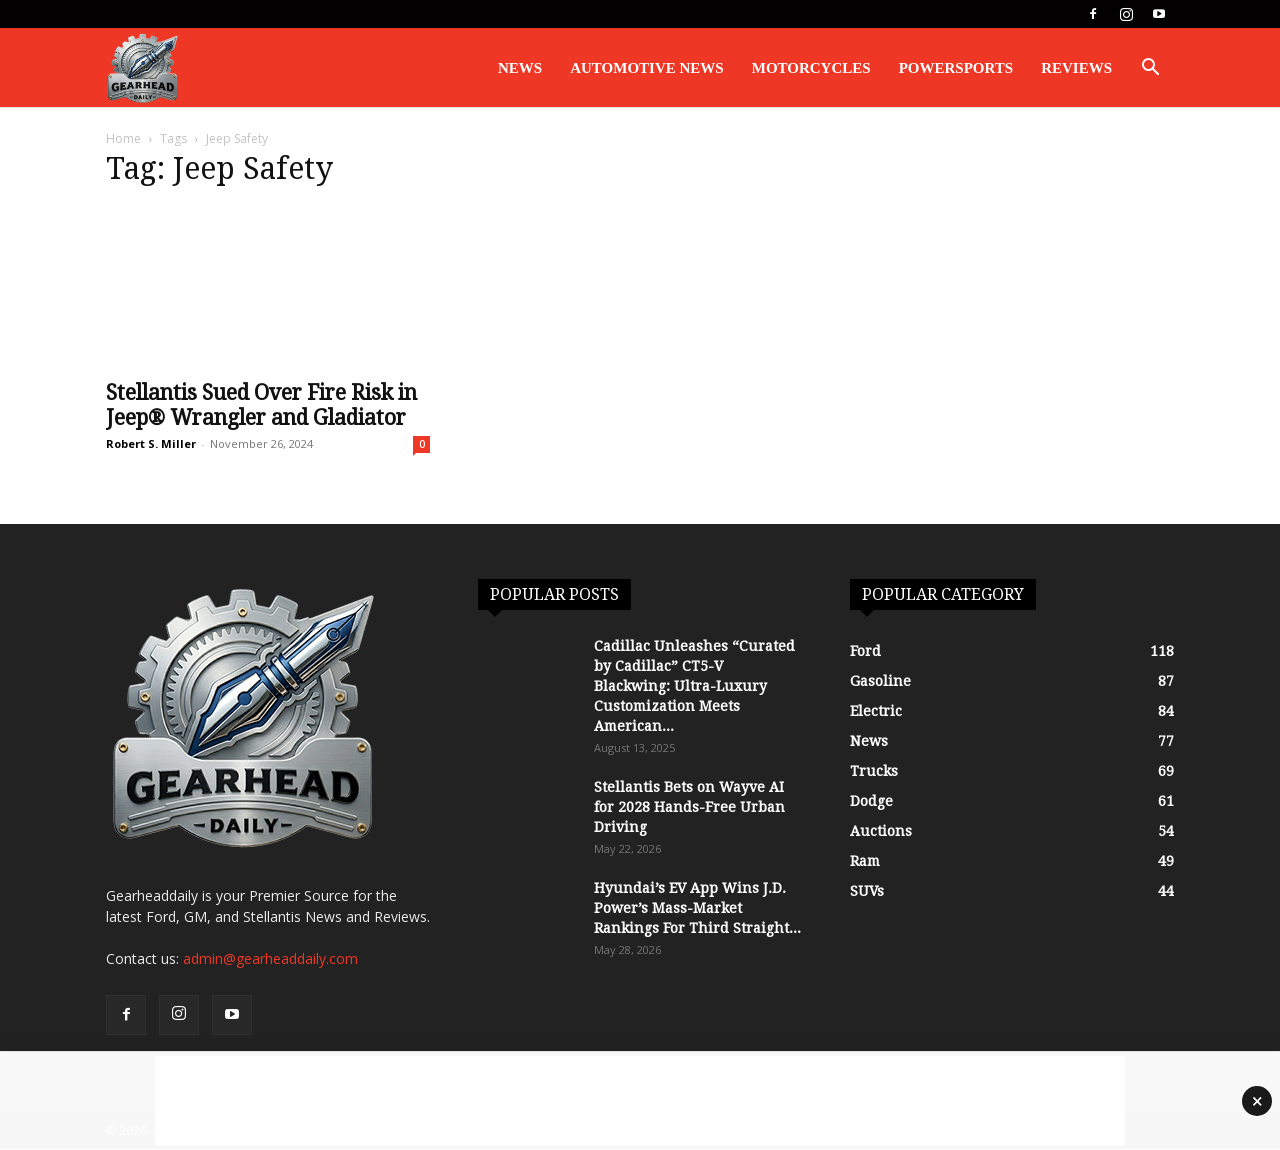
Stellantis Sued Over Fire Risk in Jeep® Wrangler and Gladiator (261, 405)
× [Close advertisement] (1257, 1101)
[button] (1150, 69)
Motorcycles (811, 68)
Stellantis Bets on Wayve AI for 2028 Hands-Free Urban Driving (689, 807)
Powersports (956, 68)
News (520, 68)
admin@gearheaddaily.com (270, 958)
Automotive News (647, 68)
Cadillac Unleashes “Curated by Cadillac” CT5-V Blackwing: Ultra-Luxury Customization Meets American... (694, 686)
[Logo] (142, 68)
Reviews (1076, 68)
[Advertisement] (640, 1101)
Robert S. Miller (151, 443)
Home (123, 138)
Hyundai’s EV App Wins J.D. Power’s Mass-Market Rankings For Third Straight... (697, 908)
